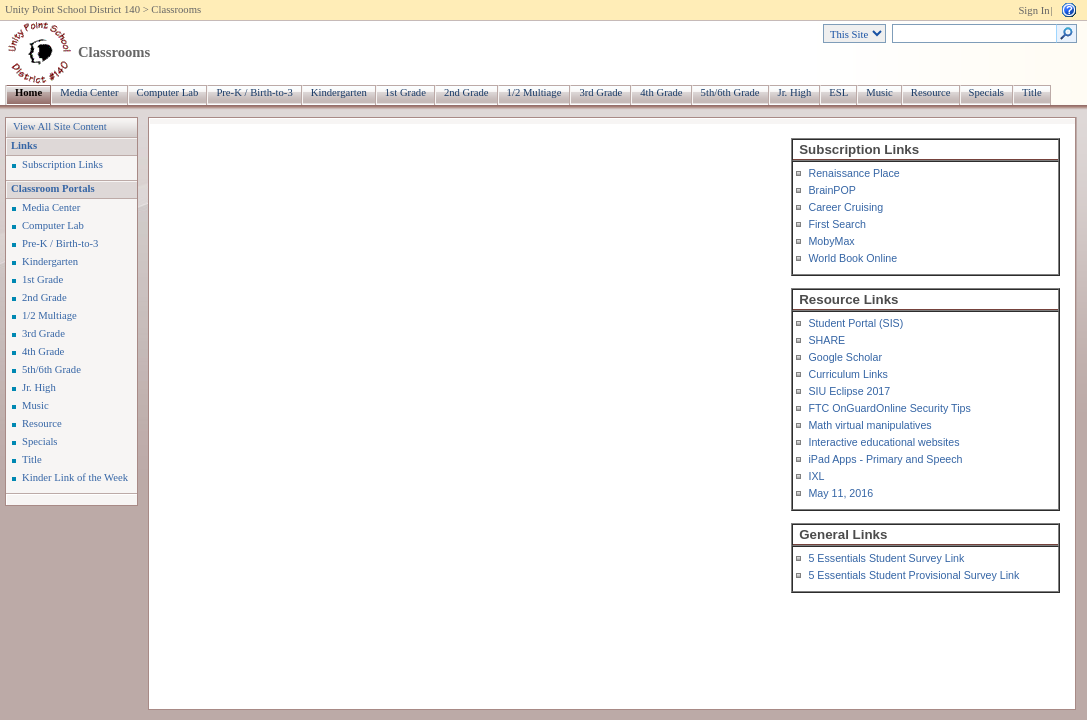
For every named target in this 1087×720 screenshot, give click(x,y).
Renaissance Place (853, 173)
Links (24, 145)
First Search (836, 224)
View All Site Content (60, 126)
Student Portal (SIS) (855, 323)
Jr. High (795, 92)
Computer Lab (168, 92)
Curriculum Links (847, 374)
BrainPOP (831, 190)
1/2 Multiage (534, 92)
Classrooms (176, 9)
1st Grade (405, 92)
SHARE (826, 340)
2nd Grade (466, 92)
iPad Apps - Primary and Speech (885, 459)
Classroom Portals (53, 188)
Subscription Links (62, 164)
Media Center (89, 92)
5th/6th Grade (730, 92)
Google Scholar (844, 357)
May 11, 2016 (840, 493)
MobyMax (831, 241)
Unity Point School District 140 (72, 9)
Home (28, 92)
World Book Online (852, 258)
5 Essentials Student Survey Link (886, 558)
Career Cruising (845, 207)
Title (1032, 92)
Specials (987, 92)
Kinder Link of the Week (75, 477)
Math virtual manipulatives (869, 425)
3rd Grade (600, 92)
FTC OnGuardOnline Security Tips (889, 408)
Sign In (1033, 10)
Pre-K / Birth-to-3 (254, 92)
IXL (816, 476)
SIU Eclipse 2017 (849, 391)
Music (879, 92)
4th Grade (661, 92)
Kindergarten (339, 92)
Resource (931, 92)
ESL (838, 92)
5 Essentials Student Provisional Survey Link (913, 575)
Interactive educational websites (883, 442)
